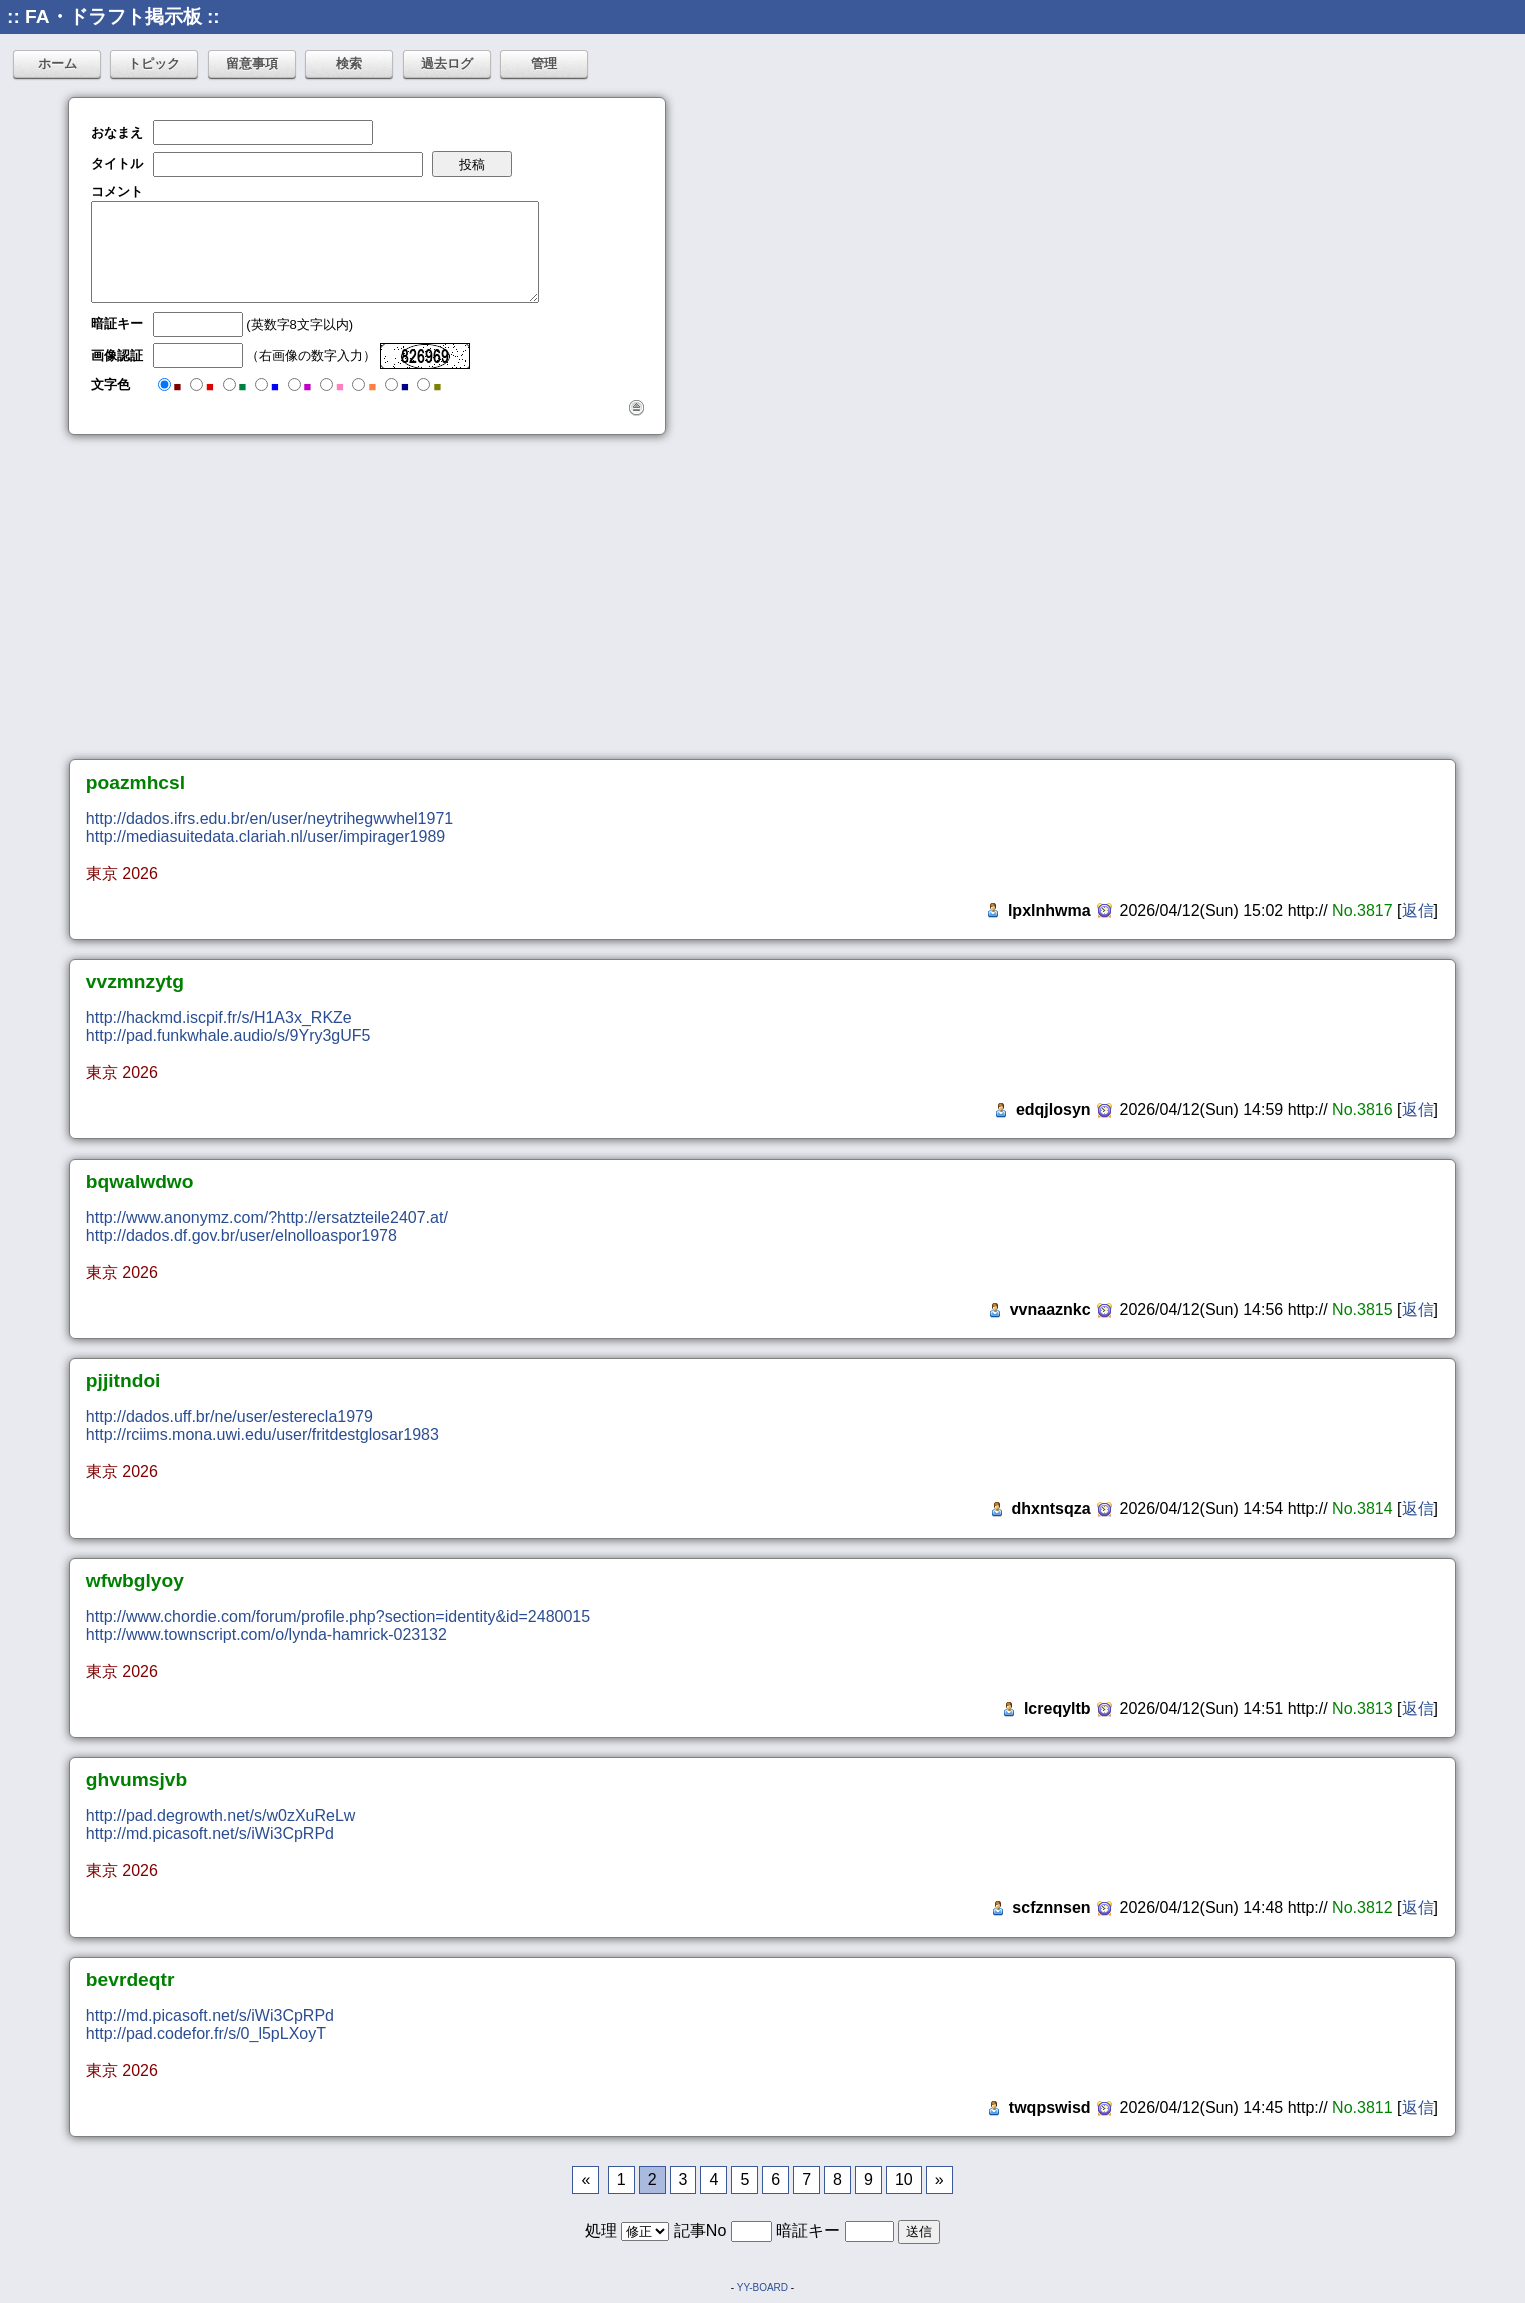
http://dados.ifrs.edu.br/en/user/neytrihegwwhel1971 (269, 818)
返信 (1418, 910)
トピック (154, 63)
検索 (349, 63)
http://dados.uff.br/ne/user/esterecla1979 (229, 1416)
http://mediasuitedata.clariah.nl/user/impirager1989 (265, 836)
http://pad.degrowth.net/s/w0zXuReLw (221, 1815)
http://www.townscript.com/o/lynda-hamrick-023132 (266, 1634)
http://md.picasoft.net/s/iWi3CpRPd (210, 1833)
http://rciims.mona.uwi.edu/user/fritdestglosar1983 (262, 1434)
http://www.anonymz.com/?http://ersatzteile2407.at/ (267, 1217)
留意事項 (252, 63)
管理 (544, 63)
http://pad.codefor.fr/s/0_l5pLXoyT (206, 2033)
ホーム (57, 63)
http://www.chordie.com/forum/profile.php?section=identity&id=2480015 (338, 1616)
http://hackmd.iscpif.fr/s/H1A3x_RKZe (219, 1017)
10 (904, 2179)
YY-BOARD (762, 2287)
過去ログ (447, 63)
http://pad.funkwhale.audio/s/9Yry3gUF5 (228, 1035)
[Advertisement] (763, 597)
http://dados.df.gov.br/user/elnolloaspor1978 (241, 1235)
